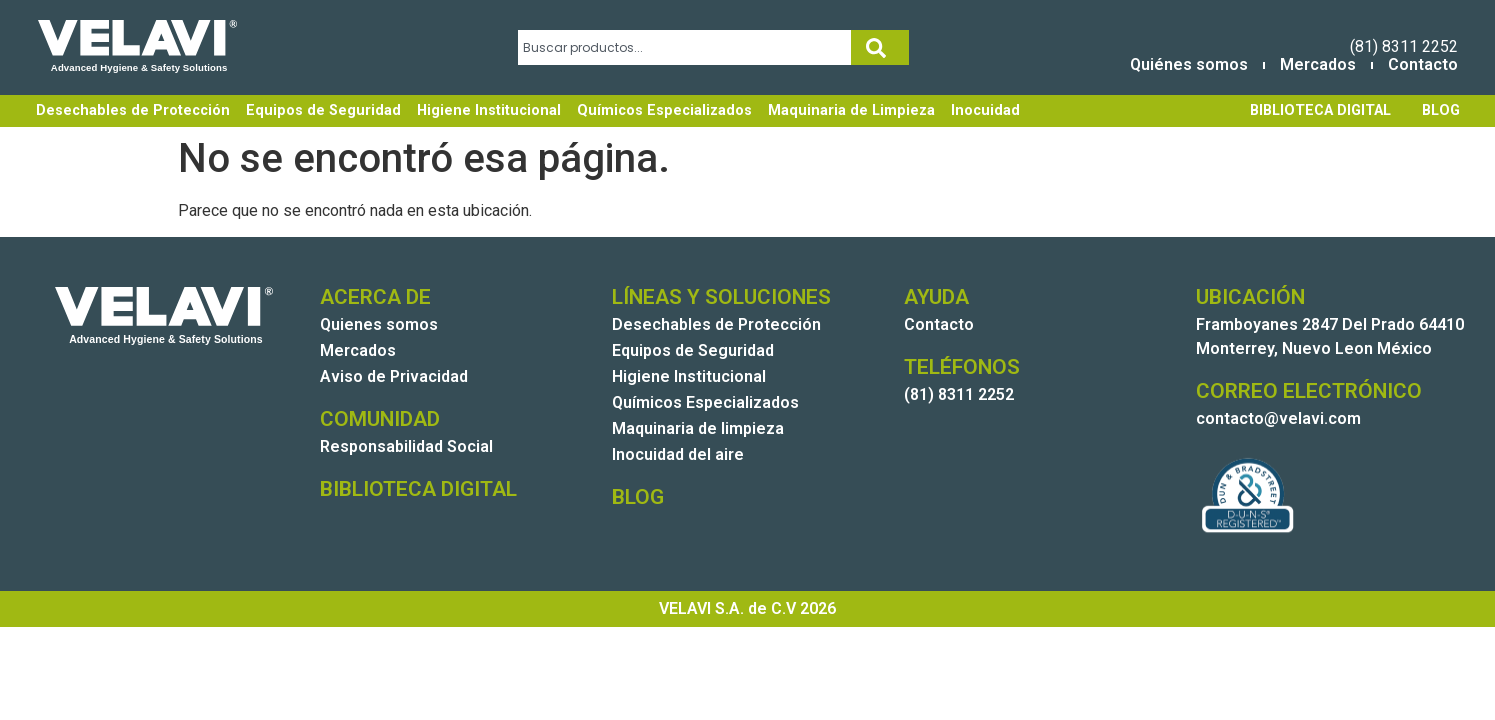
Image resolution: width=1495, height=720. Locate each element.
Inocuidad (985, 110)
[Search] (880, 47)
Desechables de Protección (133, 110)
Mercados (1318, 64)
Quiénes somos (1189, 64)
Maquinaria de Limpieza (851, 110)
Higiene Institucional (489, 110)
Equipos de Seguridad (323, 110)
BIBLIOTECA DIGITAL (1320, 110)
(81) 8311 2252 (1404, 46)
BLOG (1441, 110)
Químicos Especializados (664, 110)
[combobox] (684, 47)
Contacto (1423, 64)
